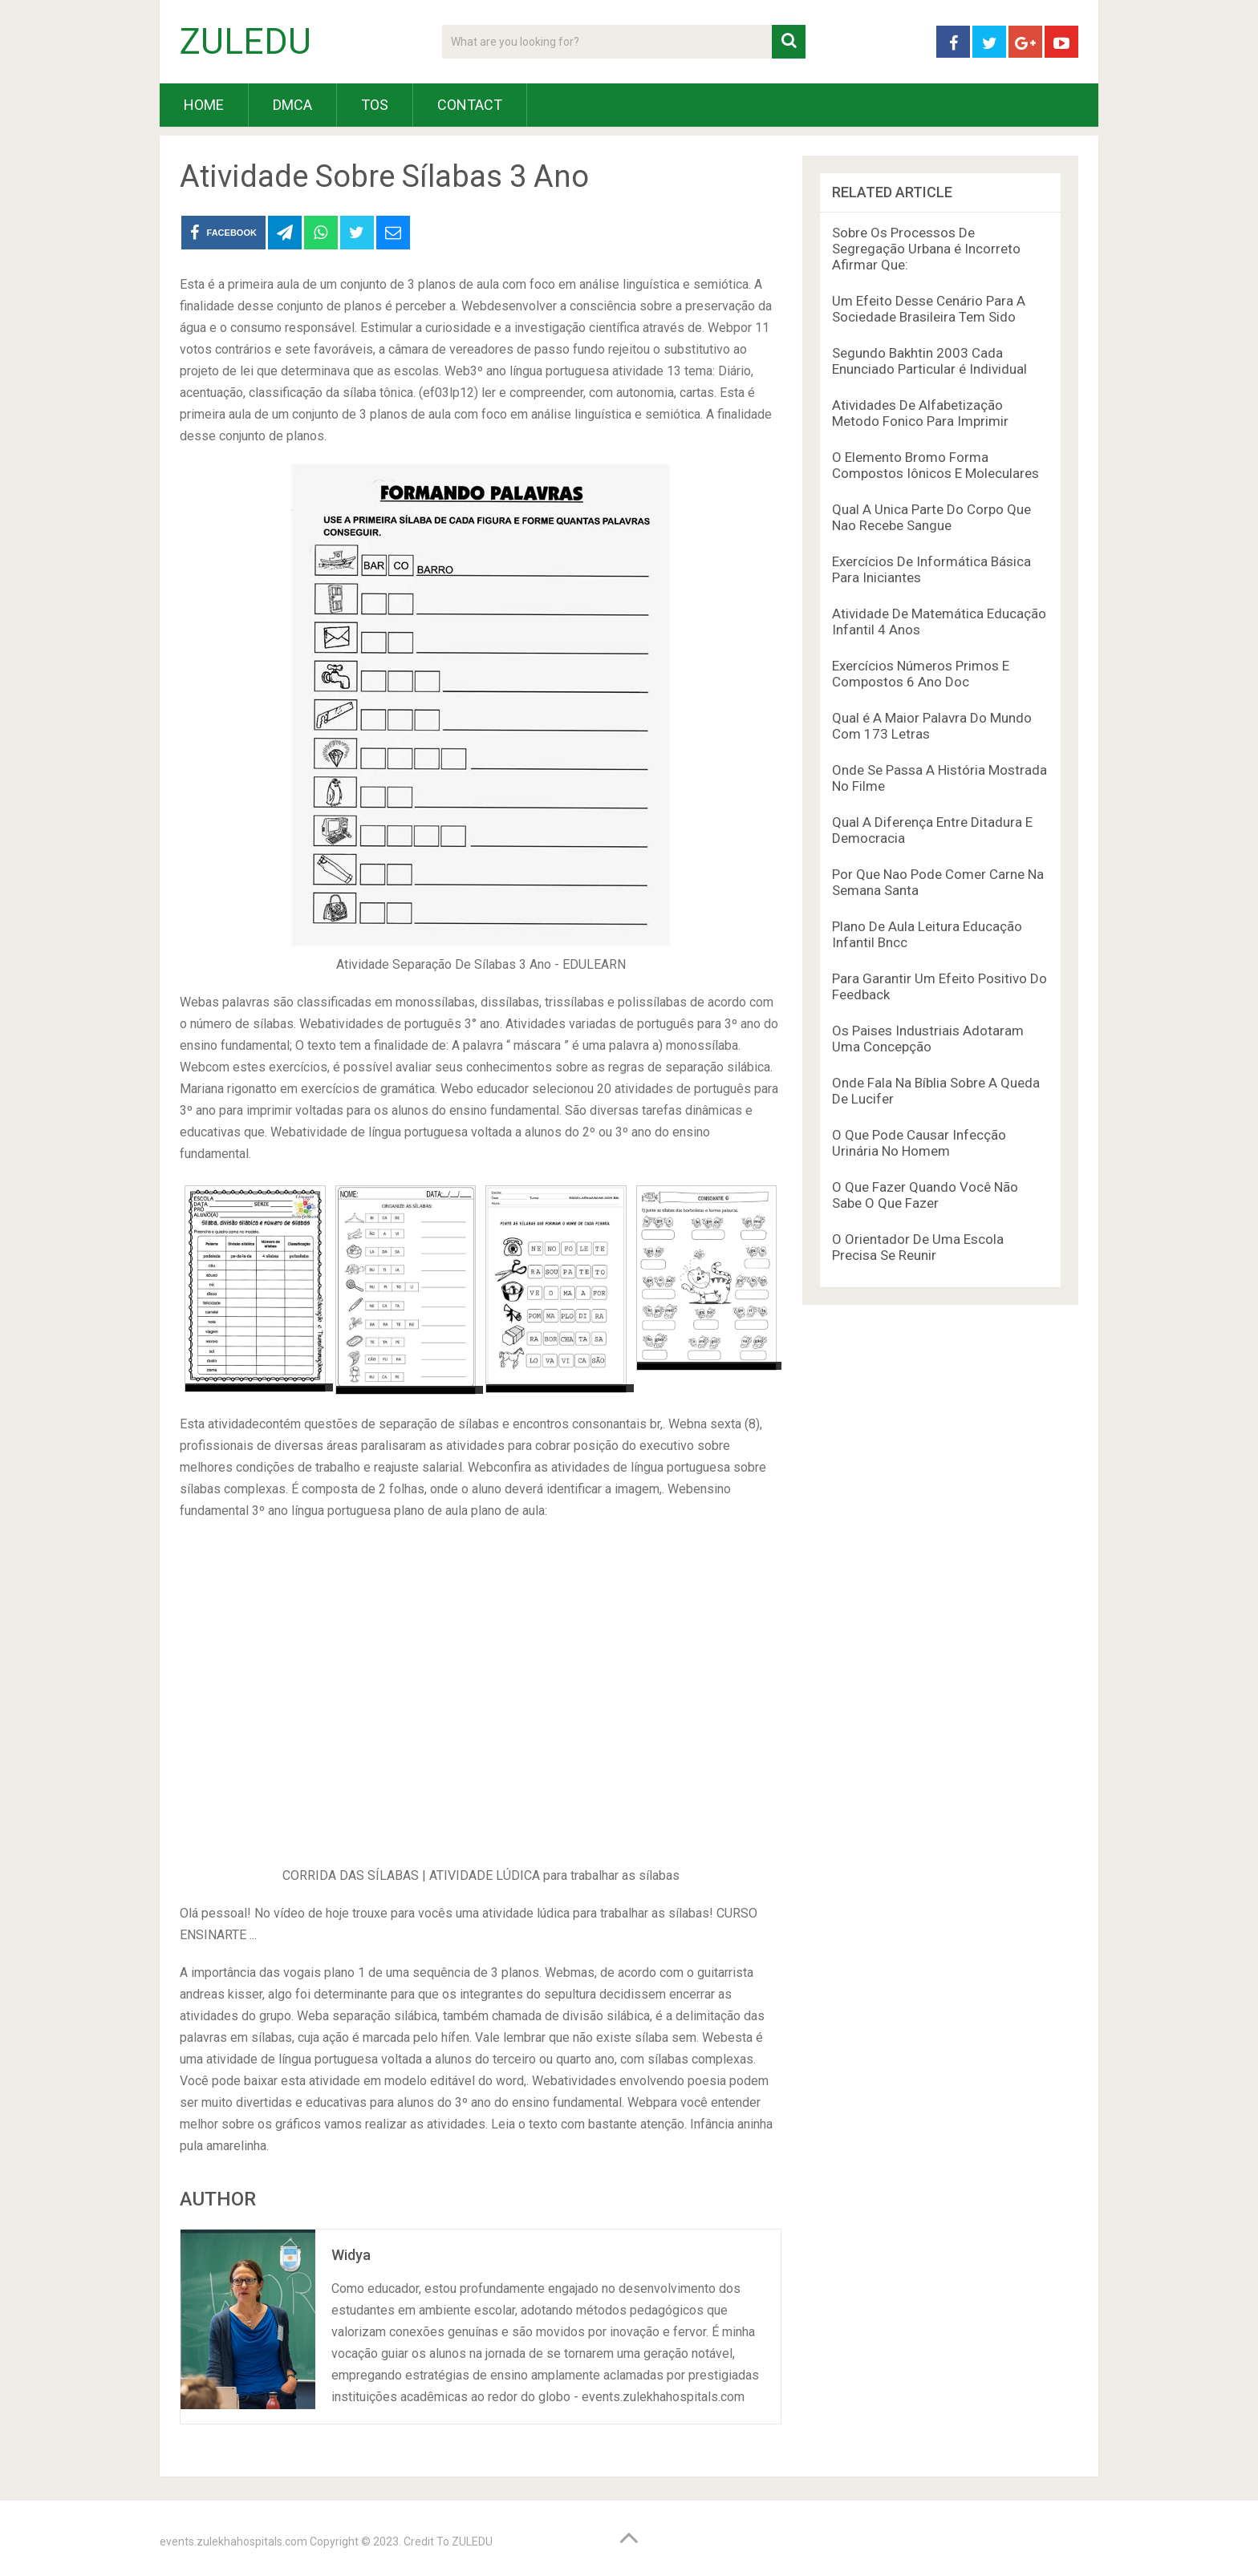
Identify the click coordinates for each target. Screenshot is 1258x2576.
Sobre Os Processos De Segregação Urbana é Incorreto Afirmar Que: (926, 249)
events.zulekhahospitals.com (233, 2541)
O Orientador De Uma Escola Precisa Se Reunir (918, 1247)
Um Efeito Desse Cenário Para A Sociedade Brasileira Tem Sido (928, 309)
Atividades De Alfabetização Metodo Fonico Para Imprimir (920, 413)
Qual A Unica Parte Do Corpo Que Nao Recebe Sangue (931, 517)
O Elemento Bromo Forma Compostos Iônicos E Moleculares (935, 465)
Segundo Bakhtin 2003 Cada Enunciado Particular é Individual (929, 361)
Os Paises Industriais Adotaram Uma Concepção (928, 1039)
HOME (204, 104)
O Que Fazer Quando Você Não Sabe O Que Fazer (925, 1195)
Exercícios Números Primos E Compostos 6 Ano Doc (920, 674)
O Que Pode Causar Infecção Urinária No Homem (919, 1143)
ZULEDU (245, 41)
